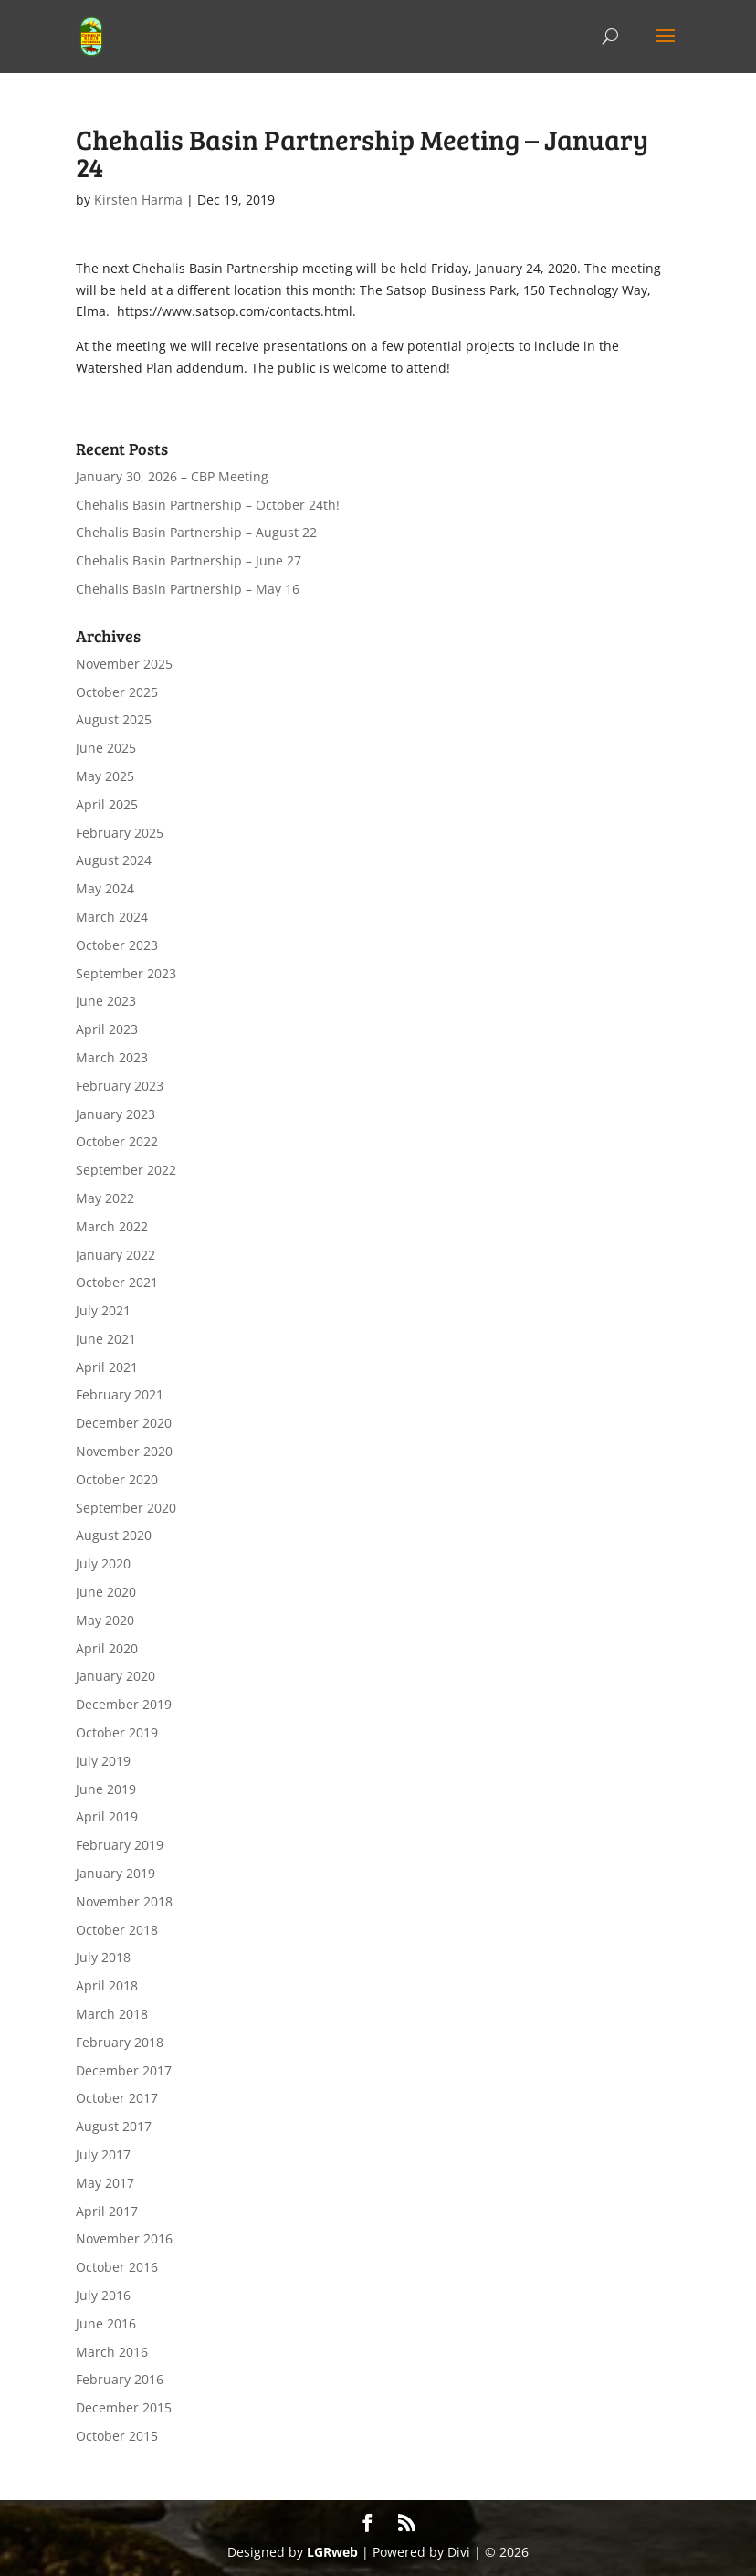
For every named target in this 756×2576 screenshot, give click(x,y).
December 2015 (124, 2407)
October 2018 (117, 1929)
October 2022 (117, 1141)
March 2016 (112, 2351)
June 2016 (106, 2323)
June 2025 (106, 747)
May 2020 (105, 1620)
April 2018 (107, 1985)
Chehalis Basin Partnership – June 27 (188, 560)
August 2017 (114, 2126)
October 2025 (117, 692)
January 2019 (115, 1873)
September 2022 (126, 1169)
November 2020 (124, 1451)
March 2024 (112, 916)
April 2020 (107, 1648)
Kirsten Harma (138, 199)
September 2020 (126, 1507)
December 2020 (124, 1422)
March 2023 (112, 1057)
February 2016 (119, 2379)
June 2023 (106, 1000)
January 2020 (115, 1675)
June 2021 (106, 1338)
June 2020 (106, 1591)
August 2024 (114, 860)
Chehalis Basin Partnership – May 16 (187, 588)
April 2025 (107, 804)
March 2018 (112, 2013)
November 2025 (124, 663)
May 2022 (105, 1198)
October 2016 (117, 2266)
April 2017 (107, 2211)
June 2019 (106, 1789)
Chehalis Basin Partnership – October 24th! (208, 504)
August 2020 (114, 1535)
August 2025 (114, 719)
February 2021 (119, 1394)
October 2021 (117, 1282)
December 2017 (124, 2070)
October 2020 (117, 1479)
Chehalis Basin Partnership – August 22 (196, 532)
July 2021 (103, 1310)
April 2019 (107, 1816)
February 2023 (119, 1085)
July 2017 (103, 2154)
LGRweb (332, 2551)
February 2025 (119, 832)
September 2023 (126, 973)
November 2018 (124, 1901)
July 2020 (103, 1563)
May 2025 (105, 776)
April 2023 (107, 1029)
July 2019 (103, 1760)
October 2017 (117, 2097)
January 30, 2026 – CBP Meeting (172, 476)
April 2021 (107, 1367)
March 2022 (112, 1226)
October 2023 (117, 945)
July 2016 (103, 2295)
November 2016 (124, 2238)
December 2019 (124, 1704)
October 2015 (117, 2435)
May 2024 (105, 888)
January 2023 (115, 1114)
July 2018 (103, 1957)
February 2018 (119, 2042)
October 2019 (117, 1732)
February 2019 (119, 1844)
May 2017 (105, 2182)
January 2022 (115, 1254)
